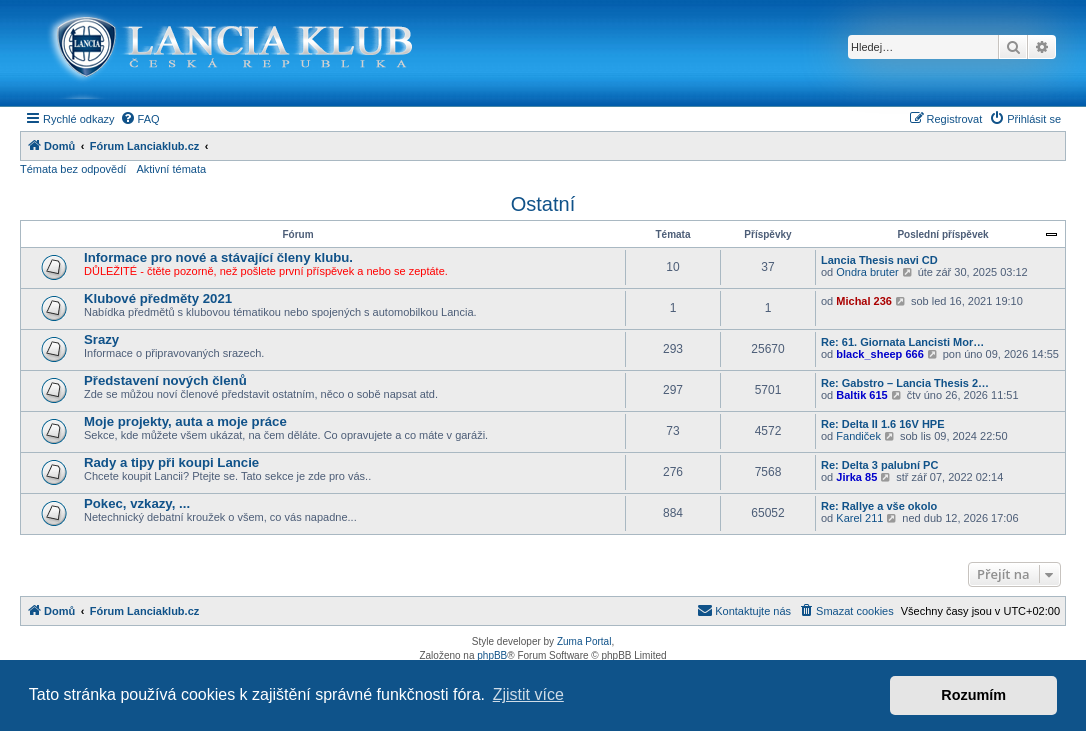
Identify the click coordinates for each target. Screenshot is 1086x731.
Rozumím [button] (973, 695)
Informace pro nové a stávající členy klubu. (218, 257)
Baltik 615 (861, 395)
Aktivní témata (171, 169)
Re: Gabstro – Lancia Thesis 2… (905, 383)
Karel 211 (859, 518)
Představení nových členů (165, 380)
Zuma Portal (584, 641)
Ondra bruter (867, 272)
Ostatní (543, 204)
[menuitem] (140, 119)
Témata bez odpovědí (73, 169)
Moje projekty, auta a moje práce (185, 421)
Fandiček (858, 436)
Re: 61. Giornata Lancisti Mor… (902, 342)
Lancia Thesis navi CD (879, 260)
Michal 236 (864, 301)
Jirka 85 (856, 477)
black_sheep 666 (879, 354)
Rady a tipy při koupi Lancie (171, 462)
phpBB (492, 655)
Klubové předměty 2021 (158, 298)
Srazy (101, 339)
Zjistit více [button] (528, 694)
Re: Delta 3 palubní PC (879, 465)
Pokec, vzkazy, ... (137, 503)
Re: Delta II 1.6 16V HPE (883, 424)
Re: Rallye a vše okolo (879, 506)
